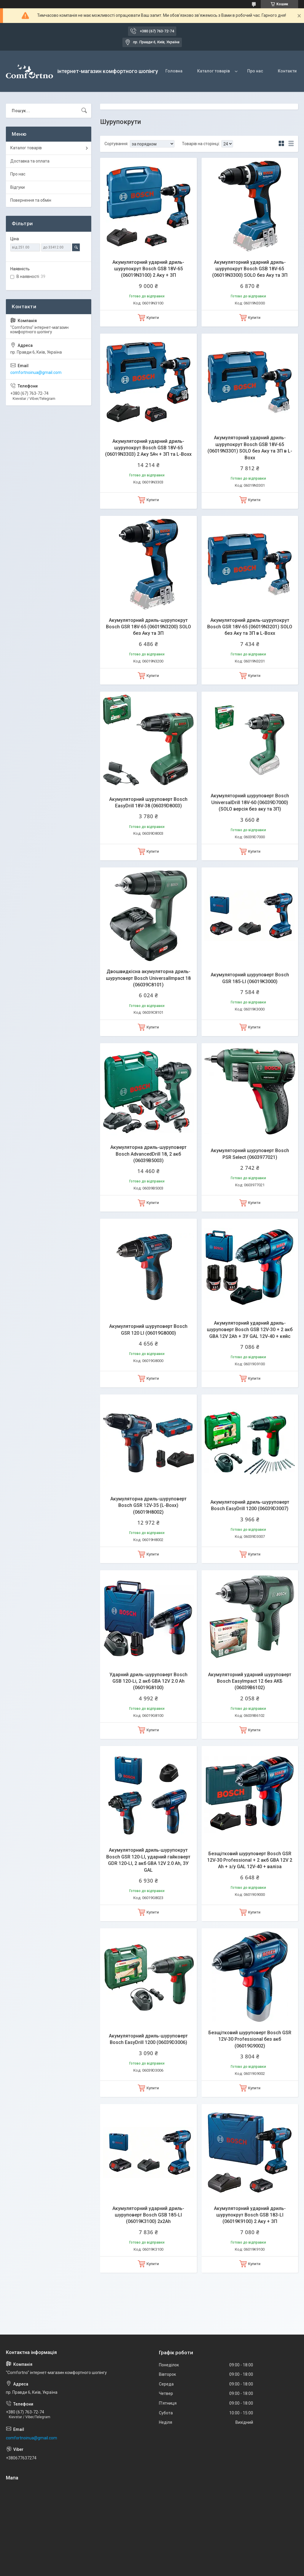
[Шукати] (84, 111)
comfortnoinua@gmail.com (36, 372)
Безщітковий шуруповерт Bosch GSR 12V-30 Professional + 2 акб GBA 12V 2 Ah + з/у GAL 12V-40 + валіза (249, 1860)
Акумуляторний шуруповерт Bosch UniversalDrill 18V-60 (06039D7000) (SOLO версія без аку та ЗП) (250, 802)
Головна (173, 71)
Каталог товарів (213, 71)
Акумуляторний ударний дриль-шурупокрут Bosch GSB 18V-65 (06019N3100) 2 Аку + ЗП (148, 268)
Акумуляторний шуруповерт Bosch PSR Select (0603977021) (250, 1154)
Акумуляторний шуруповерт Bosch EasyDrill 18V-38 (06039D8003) (148, 802)
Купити (153, 317)
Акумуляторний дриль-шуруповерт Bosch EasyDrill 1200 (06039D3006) (148, 2039)
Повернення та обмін (30, 200)
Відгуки (17, 187)
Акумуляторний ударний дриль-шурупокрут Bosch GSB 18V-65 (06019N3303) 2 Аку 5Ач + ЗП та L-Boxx (148, 447)
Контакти (287, 71)
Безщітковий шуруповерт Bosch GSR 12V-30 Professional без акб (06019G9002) (249, 2039)
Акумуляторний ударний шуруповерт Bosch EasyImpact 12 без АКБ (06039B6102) (249, 1681)
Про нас (255, 71)
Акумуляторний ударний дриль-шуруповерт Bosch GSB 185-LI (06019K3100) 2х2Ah (148, 2215)
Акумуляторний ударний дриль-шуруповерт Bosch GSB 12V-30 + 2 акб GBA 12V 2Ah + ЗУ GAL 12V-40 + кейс (250, 1329)
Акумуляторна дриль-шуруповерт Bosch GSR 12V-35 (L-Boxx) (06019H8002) (148, 1505)
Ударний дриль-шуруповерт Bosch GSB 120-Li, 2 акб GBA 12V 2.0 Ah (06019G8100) (148, 1681)
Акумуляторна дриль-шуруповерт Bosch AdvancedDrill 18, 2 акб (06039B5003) (148, 1153)
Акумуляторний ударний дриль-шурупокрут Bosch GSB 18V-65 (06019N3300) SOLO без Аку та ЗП (250, 268)
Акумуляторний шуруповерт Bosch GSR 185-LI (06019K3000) (250, 978)
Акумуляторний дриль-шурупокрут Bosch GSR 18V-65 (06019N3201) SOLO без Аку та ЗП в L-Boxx (249, 626)
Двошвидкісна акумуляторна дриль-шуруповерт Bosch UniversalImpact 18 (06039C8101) (148, 978)
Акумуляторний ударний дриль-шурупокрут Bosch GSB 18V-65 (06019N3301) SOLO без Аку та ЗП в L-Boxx (249, 447)
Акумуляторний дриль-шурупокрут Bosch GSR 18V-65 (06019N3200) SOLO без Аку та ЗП (148, 626)
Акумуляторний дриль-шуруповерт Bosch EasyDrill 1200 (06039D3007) (249, 1505)
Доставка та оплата (29, 161)
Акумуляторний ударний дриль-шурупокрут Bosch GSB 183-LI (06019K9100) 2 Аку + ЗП (250, 2215)
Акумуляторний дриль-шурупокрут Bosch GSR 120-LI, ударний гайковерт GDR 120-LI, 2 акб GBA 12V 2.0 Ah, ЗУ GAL (148, 1860)
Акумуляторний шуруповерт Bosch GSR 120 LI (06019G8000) (148, 1329)
